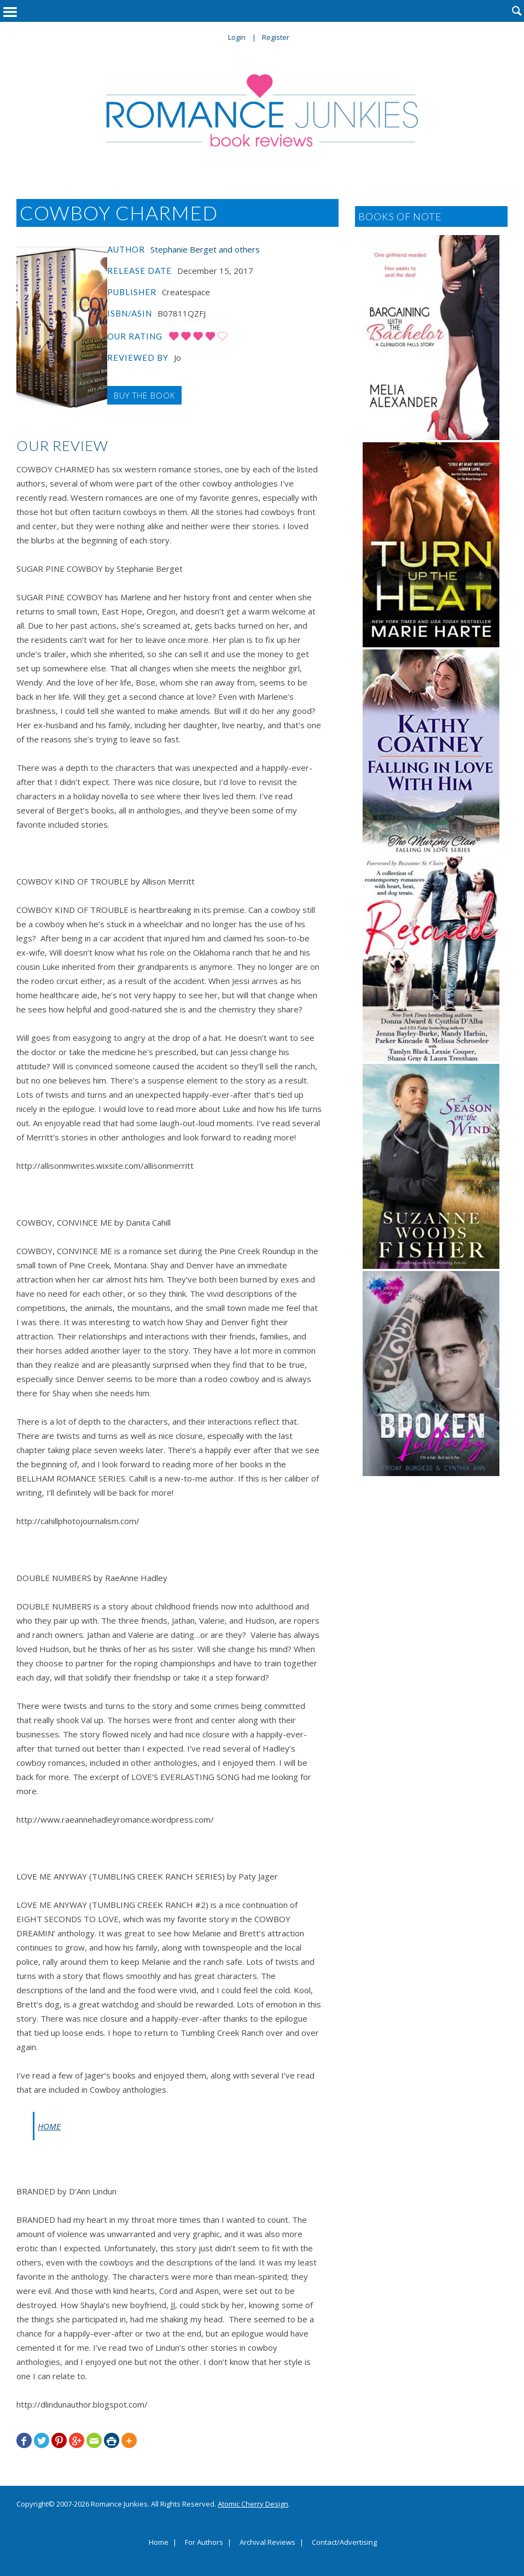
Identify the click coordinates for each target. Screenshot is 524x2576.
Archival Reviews (267, 2542)
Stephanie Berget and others (205, 249)
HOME (49, 2126)
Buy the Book (144, 395)
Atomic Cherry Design (253, 2504)
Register (275, 37)
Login (237, 37)
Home (158, 2542)
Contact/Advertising (344, 2542)
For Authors (204, 2542)
